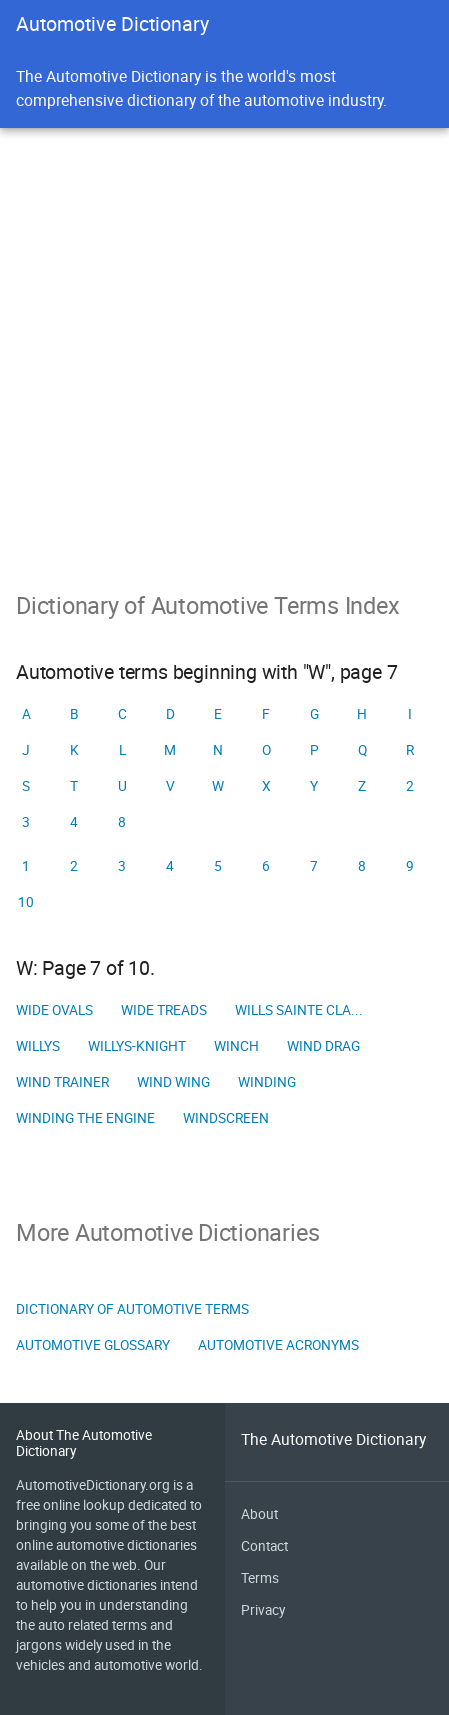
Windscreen (226, 1118)
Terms (260, 1578)
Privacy (263, 1610)
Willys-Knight (137, 1046)
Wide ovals (54, 1010)
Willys (38, 1046)
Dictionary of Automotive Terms (132, 1309)
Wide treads (164, 1010)
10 (26, 902)
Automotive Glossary (93, 1345)
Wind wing (173, 1082)
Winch (236, 1046)
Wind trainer (62, 1082)
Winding (267, 1082)
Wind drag (323, 1046)
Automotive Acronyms (278, 1345)
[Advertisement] (224, 413)
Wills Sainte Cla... (299, 1010)
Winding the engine (85, 1118)
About (259, 1514)
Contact (264, 1546)
